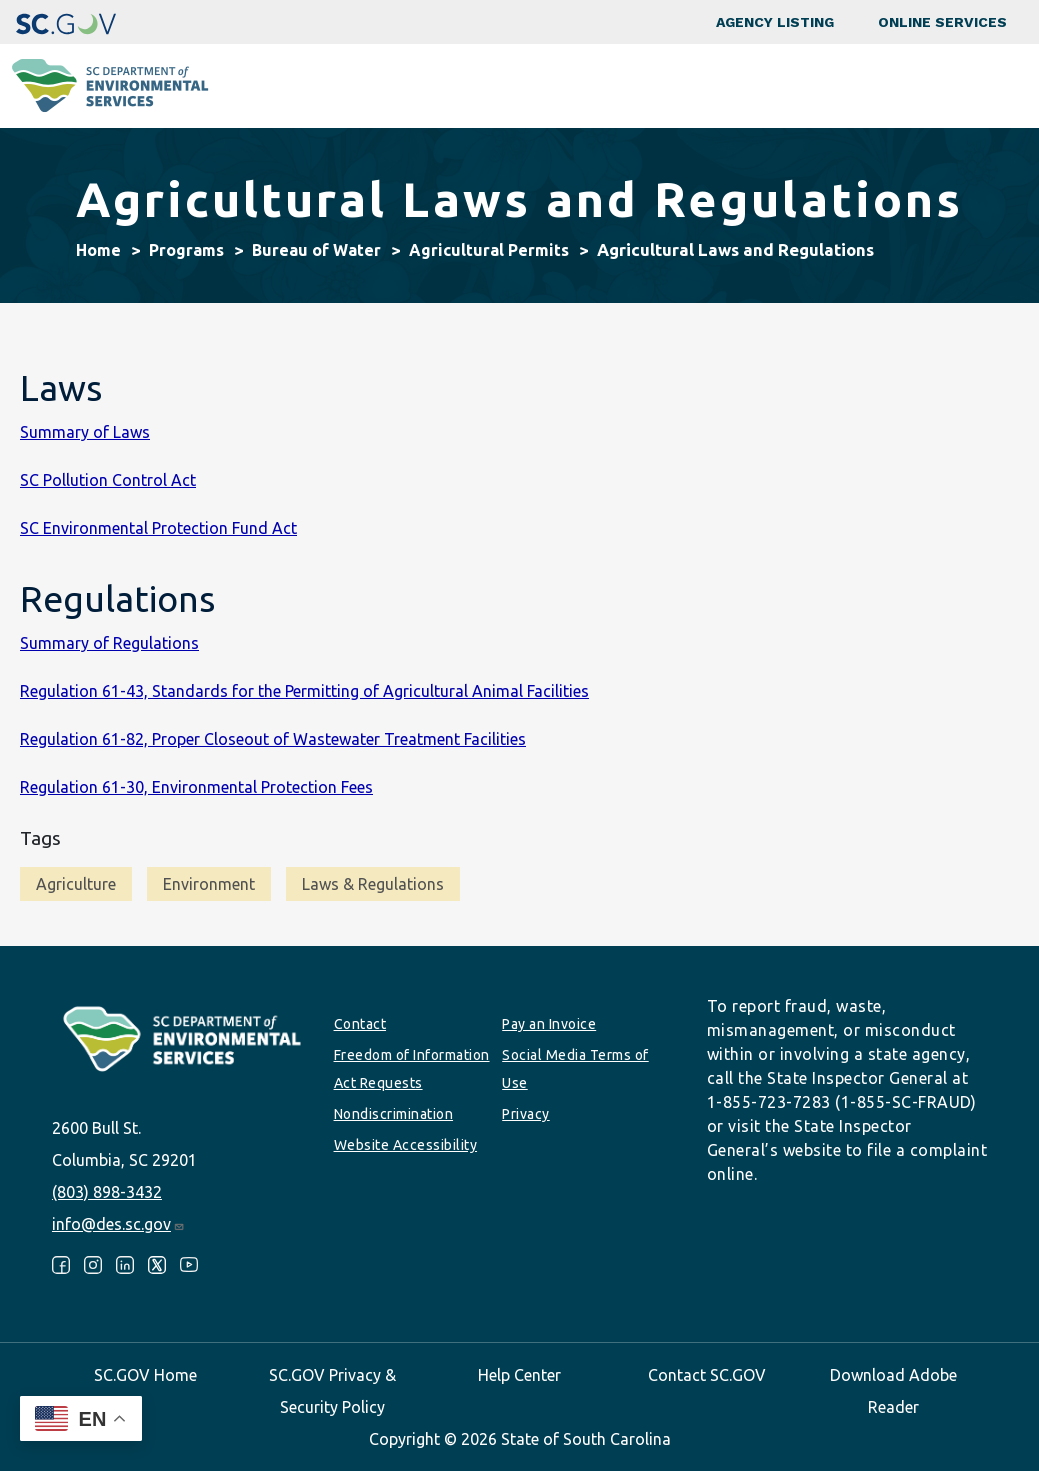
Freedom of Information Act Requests (412, 1069)
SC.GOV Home (145, 1375)
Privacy (526, 1114)
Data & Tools (814, 86)
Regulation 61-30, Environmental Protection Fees (196, 787)
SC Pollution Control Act (108, 480)
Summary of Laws (85, 432)
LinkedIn (125, 1265)
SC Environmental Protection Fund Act (158, 528)
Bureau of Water (316, 250)
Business (531, 86)
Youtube (189, 1265)
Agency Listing (775, 22)
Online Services (942, 22)
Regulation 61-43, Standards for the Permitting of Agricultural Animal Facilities (304, 691)
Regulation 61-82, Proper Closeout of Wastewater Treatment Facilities (273, 739)
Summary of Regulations (109, 643)
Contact (360, 1024)
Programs (329, 86)
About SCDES (933, 86)
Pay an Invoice (549, 1024)
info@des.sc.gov (118, 1224)
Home (98, 250)
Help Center (519, 1375)
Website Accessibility (406, 1145)
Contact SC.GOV (707, 1375)
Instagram (93, 1265)
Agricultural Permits (489, 250)
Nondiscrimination (394, 1114)
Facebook (61, 1265)
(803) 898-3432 (107, 1192)
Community (431, 86)
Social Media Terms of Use (575, 1069)
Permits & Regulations (666, 86)
